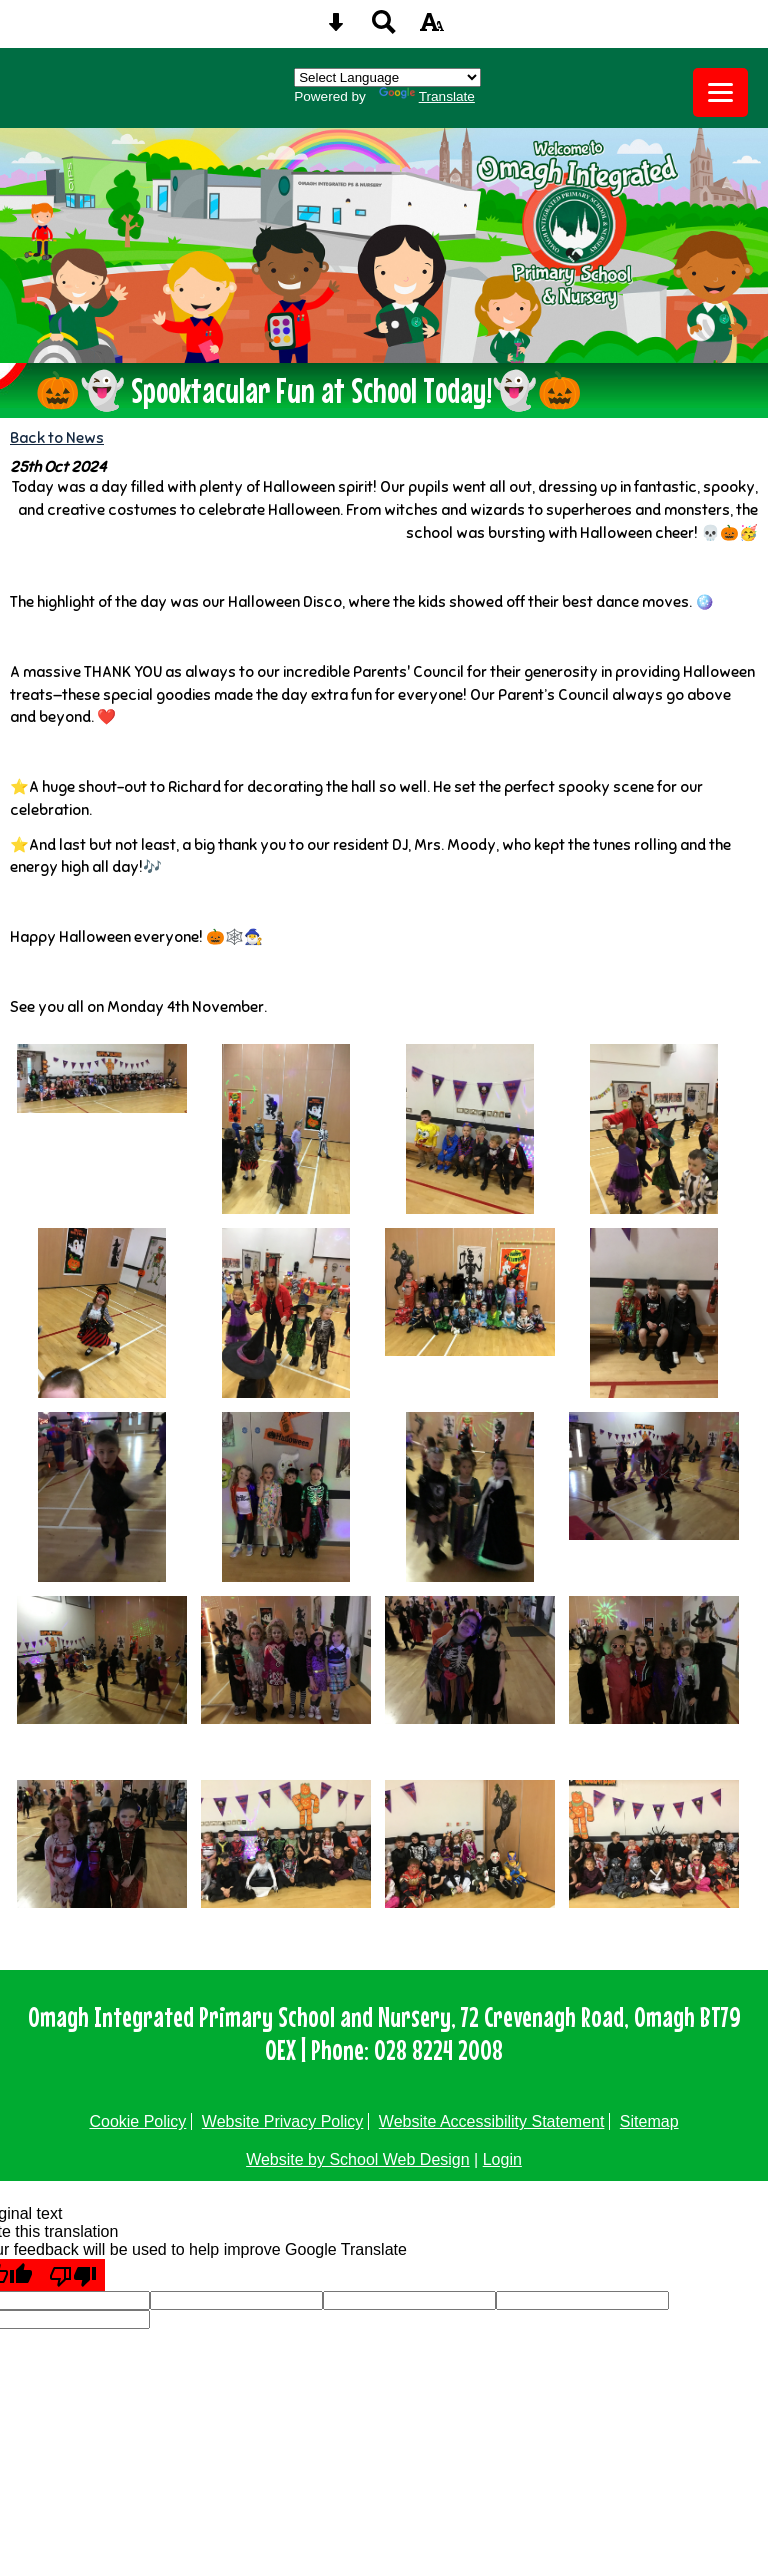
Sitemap (649, 2121)
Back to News (57, 437)
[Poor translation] (73, 2275)
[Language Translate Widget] (387, 77)
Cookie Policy (137, 2121)
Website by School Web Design (358, 2159)
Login (502, 2159)
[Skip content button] (336, 28)
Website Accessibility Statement (492, 2121)
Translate (427, 96)
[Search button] (384, 28)
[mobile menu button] (720, 92)
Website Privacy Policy (283, 2121)
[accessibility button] (432, 28)
